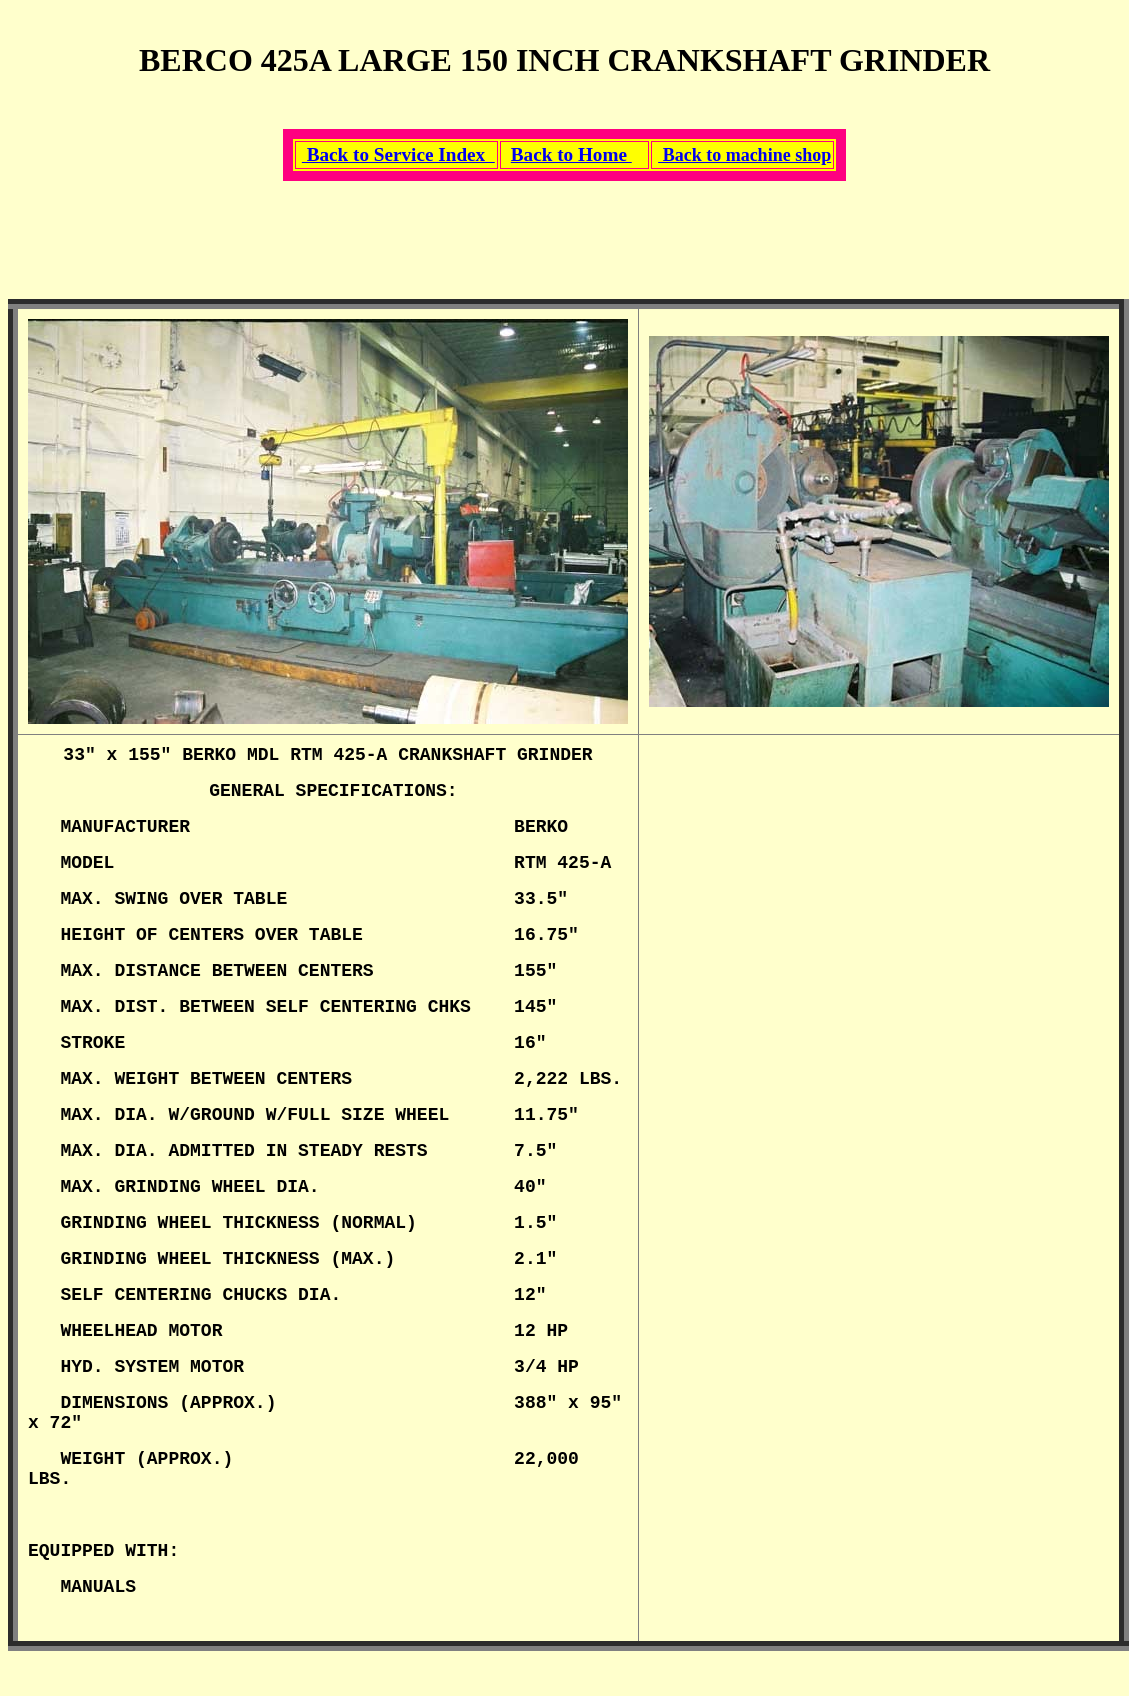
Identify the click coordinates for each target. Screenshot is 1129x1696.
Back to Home (571, 154)
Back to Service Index (398, 154)
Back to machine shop (744, 155)
